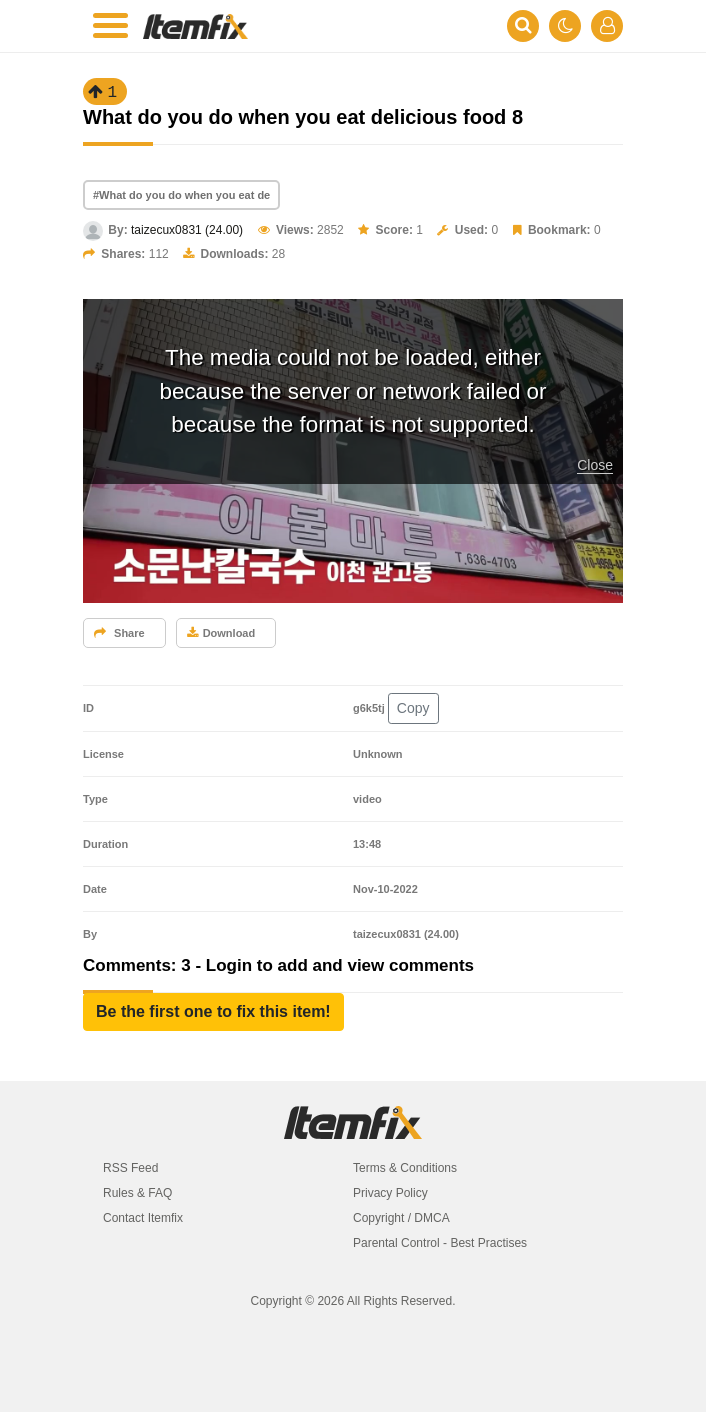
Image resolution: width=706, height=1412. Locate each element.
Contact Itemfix (143, 1218)
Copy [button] (413, 708)
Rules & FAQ (137, 1193)
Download (221, 633)
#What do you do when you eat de (181, 195)
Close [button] (595, 465)
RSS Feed (130, 1168)
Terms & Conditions (405, 1168)
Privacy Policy (390, 1193)
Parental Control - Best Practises (440, 1243)
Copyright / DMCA (401, 1218)
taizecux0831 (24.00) (187, 230)
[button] (213, 1012)
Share (119, 633)
